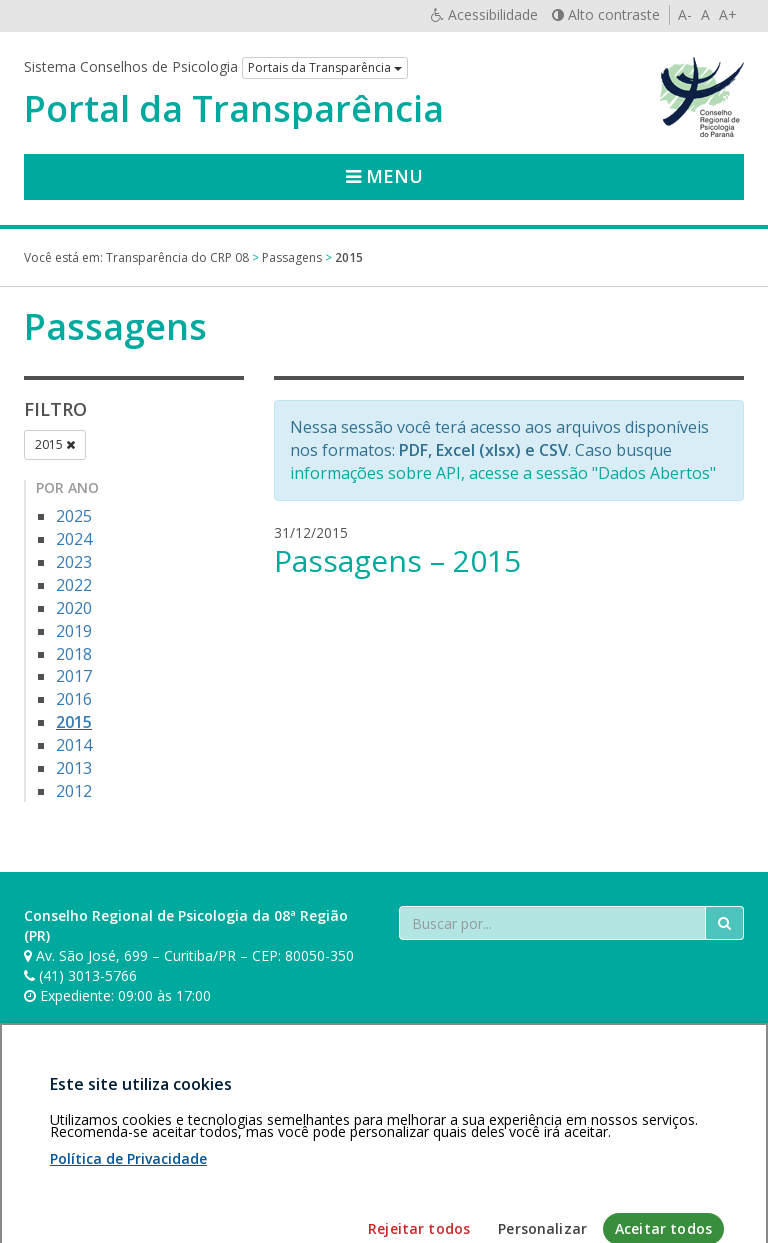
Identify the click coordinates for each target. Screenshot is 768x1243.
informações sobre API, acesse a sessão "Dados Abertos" (503, 473)
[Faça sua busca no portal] (552, 923)
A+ (728, 14)
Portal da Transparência (234, 109)
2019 (74, 631)
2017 (74, 676)
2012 (74, 791)
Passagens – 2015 (397, 560)
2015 (55, 444)
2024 (74, 539)
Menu (384, 176)
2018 (74, 654)
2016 (74, 699)
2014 (74, 745)
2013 (74, 768)
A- (685, 14)
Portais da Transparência (325, 67)
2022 (74, 585)
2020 (74, 608)
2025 (74, 516)
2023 (74, 562)
